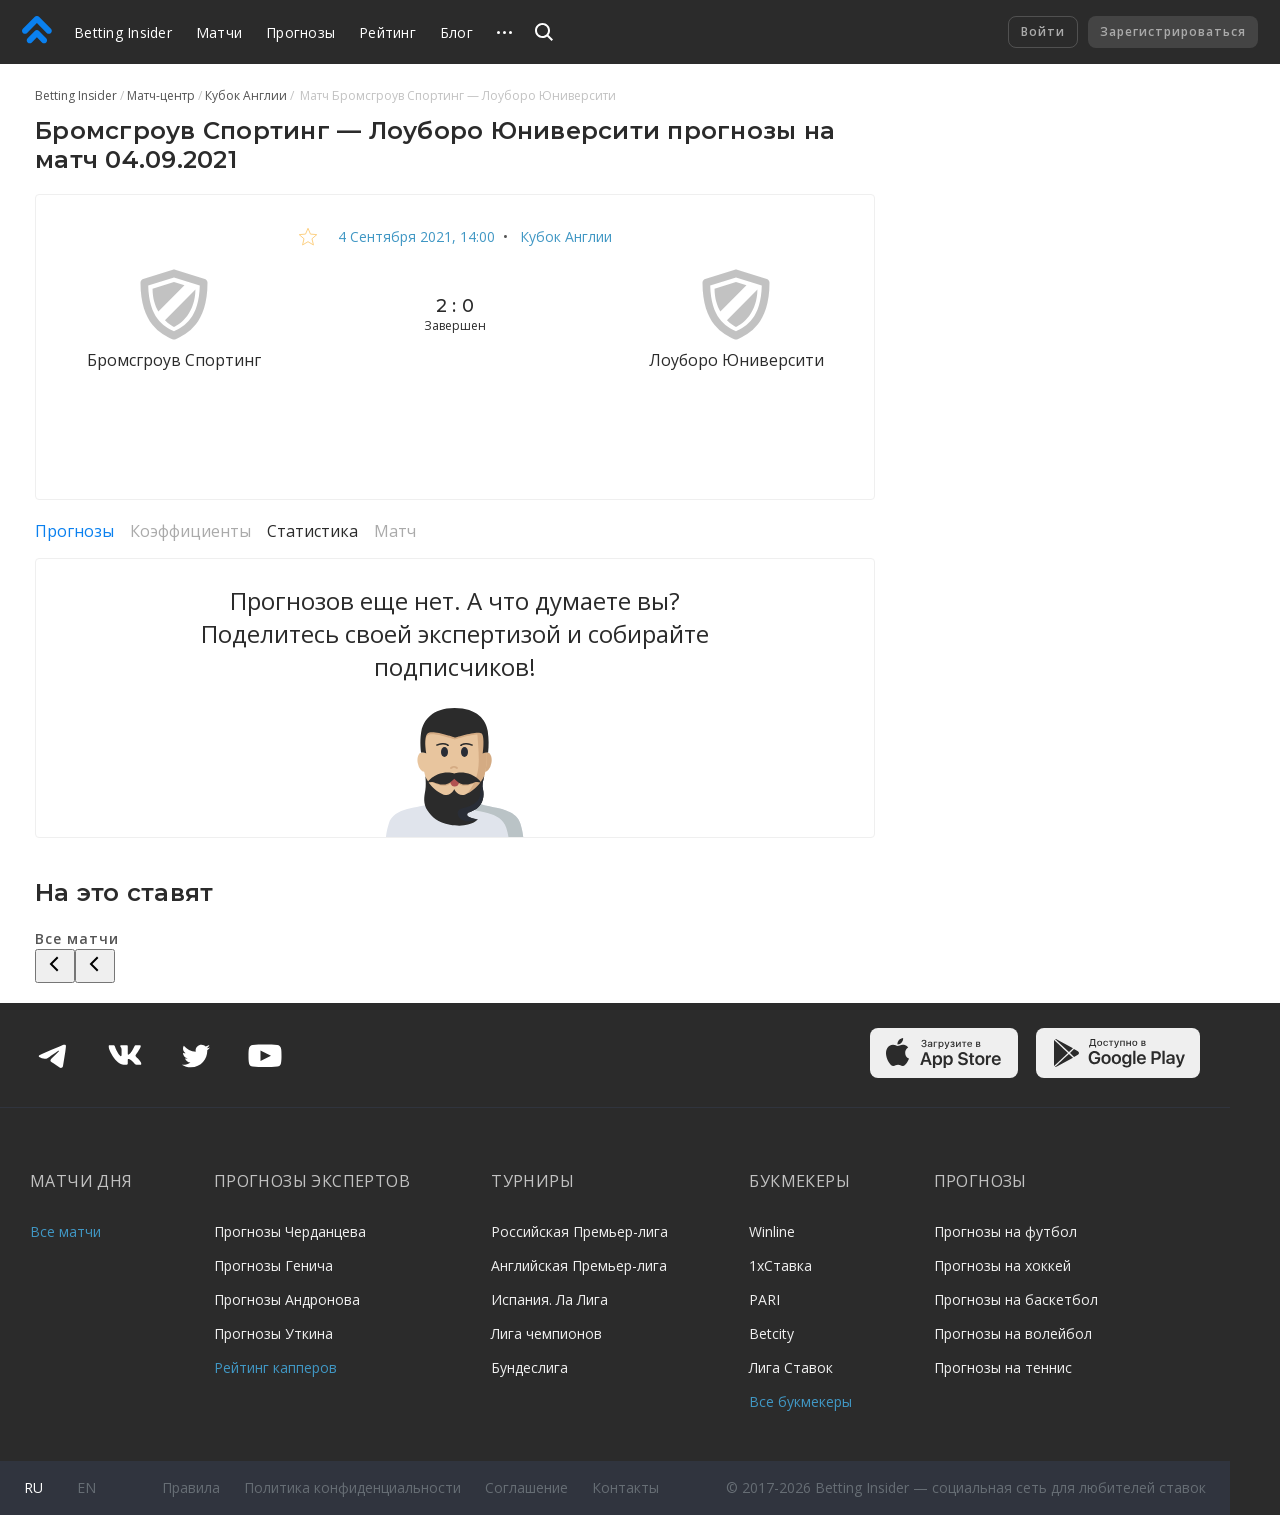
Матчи (219, 32)
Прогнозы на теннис (1003, 1367)
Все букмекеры (800, 1401)
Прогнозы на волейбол (1013, 1333)
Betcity (771, 1333)
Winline (772, 1231)
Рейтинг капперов (275, 1367)
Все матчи (65, 1231)
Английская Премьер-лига (579, 1265)
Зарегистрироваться (1173, 31)
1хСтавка (780, 1265)
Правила (191, 1487)
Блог (456, 32)
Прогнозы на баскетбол (1016, 1299)
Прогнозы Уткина (273, 1333)
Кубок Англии (564, 236)
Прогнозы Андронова (287, 1299)
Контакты (625, 1487)
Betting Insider (123, 32)
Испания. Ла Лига (549, 1299)
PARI (764, 1299)
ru (33, 1487)
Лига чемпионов (546, 1333)
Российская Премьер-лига (579, 1231)
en (86, 1487)
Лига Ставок (791, 1367)
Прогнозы (300, 32)
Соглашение (526, 1487)
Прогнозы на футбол (1005, 1231)
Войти (1043, 31)
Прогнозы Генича (273, 1265)
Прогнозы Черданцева (290, 1231)
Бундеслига (529, 1367)
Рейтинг (387, 32)
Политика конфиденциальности (352, 1487)
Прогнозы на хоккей (1002, 1265)
